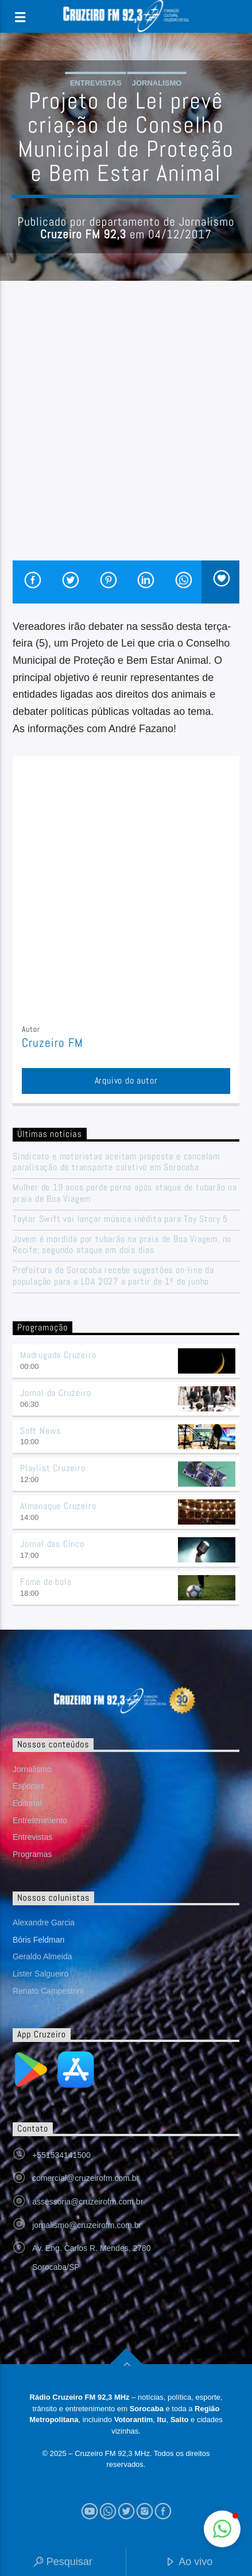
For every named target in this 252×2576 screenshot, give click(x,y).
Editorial (27, 1803)
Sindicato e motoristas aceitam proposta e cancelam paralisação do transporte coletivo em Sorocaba (116, 1162)
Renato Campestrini (48, 1990)
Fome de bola (46, 1582)
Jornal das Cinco (52, 1544)
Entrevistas (96, 83)
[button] (222, 2529)
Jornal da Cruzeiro (55, 1393)
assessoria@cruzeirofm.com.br (87, 2201)
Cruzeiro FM (52, 1042)
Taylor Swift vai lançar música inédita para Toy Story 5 (120, 1218)
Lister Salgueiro (40, 1973)
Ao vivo (188, 2562)
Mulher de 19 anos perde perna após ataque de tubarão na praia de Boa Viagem (125, 1193)
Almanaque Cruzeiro (58, 1506)
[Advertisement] (126, 429)
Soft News (40, 1431)
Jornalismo (157, 83)
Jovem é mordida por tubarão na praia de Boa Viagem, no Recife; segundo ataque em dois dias (122, 1244)
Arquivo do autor (126, 1080)
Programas (32, 1854)
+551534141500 (61, 2155)
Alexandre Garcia (44, 1922)
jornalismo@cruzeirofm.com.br (86, 2225)
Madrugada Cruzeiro (58, 1355)
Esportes (28, 1785)
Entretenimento (40, 1820)
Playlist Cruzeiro (53, 1468)
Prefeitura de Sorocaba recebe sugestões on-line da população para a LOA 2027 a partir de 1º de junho (113, 1275)
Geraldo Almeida (42, 1956)
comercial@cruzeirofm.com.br (85, 2178)
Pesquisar (62, 2562)
